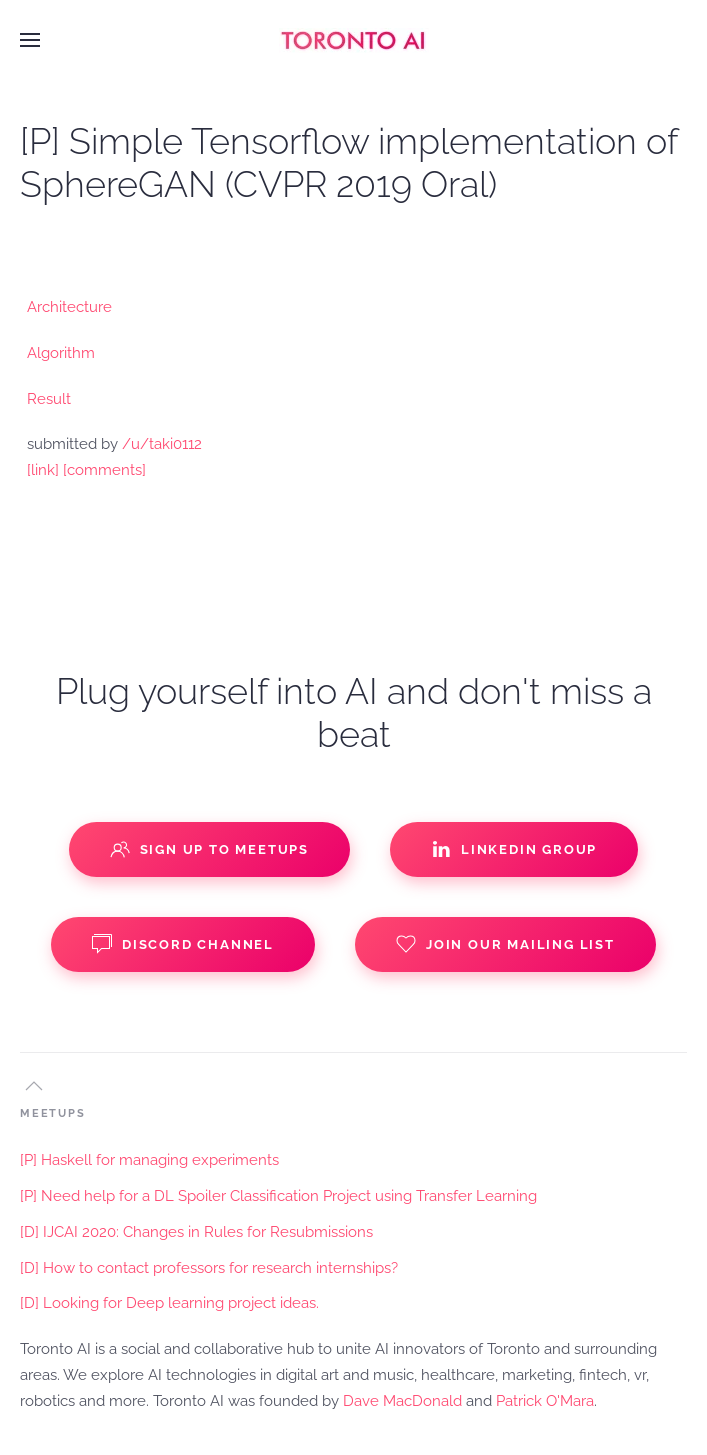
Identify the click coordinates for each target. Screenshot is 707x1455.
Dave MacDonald (402, 1401)
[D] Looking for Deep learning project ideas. (169, 1303)
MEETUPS (53, 1113)
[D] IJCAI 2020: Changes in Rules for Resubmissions (196, 1232)
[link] (43, 470)
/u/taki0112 (162, 444)
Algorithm (61, 353)
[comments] (104, 470)
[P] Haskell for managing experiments (149, 1160)
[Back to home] (354, 40)
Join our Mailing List (505, 944)
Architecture (69, 307)
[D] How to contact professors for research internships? (209, 1268)
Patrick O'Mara (545, 1401)
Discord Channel (183, 944)
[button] (30, 40)
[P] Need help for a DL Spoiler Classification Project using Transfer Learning (278, 1196)
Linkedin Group (514, 849)
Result (49, 399)
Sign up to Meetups (209, 849)
